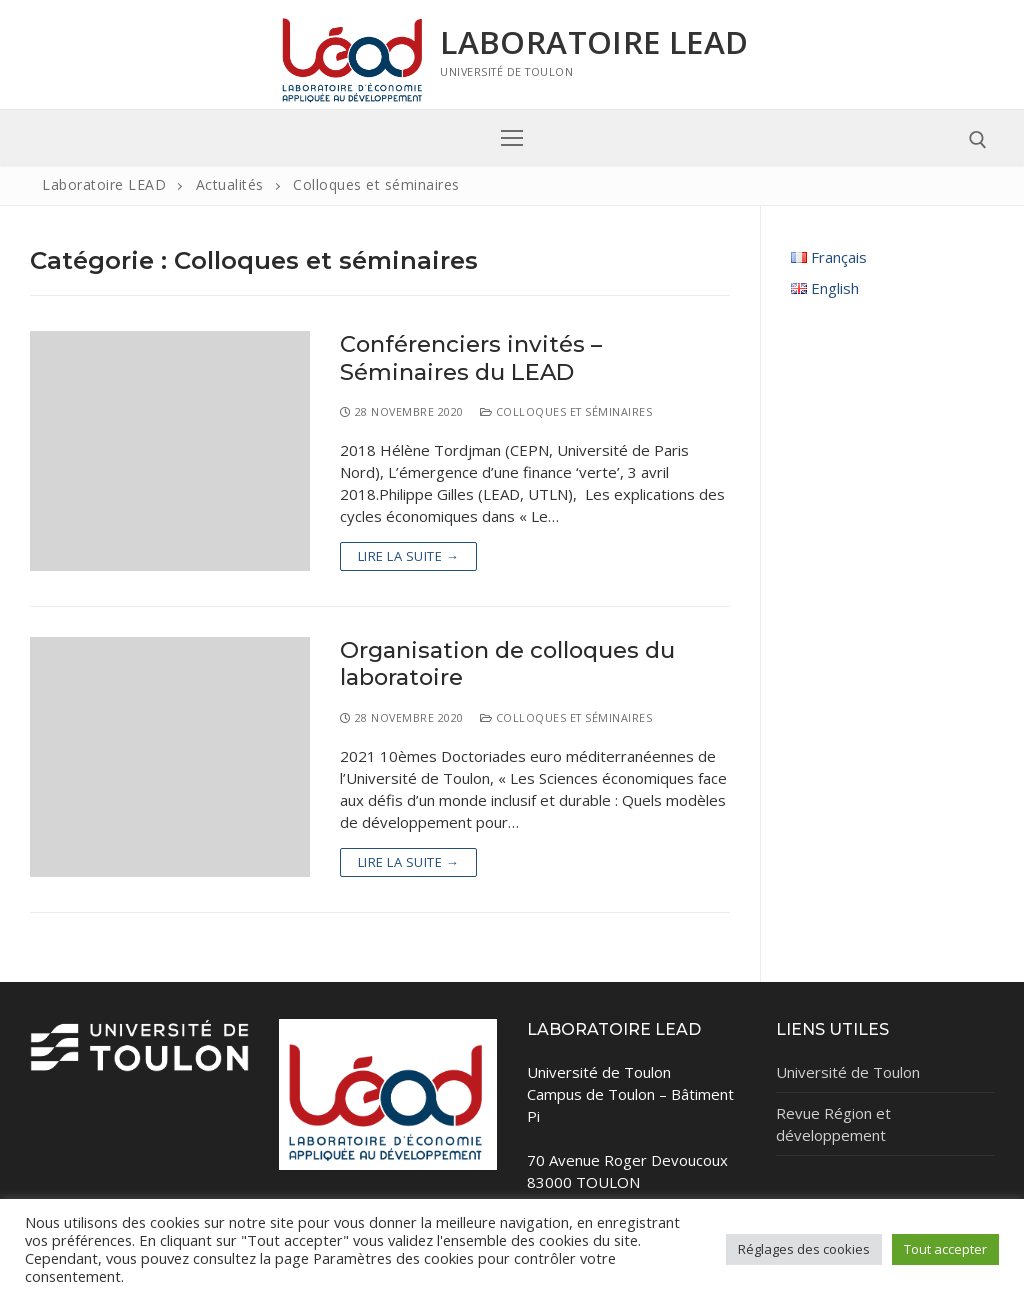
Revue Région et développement (833, 1124)
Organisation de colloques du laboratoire (507, 664)
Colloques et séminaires (566, 411)
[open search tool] (978, 140)
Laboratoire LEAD (594, 42)
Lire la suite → (409, 556)
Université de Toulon (848, 1072)
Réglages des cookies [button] (804, 1249)
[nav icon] (512, 137)
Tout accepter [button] (945, 1249)
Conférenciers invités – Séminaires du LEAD (471, 358)
